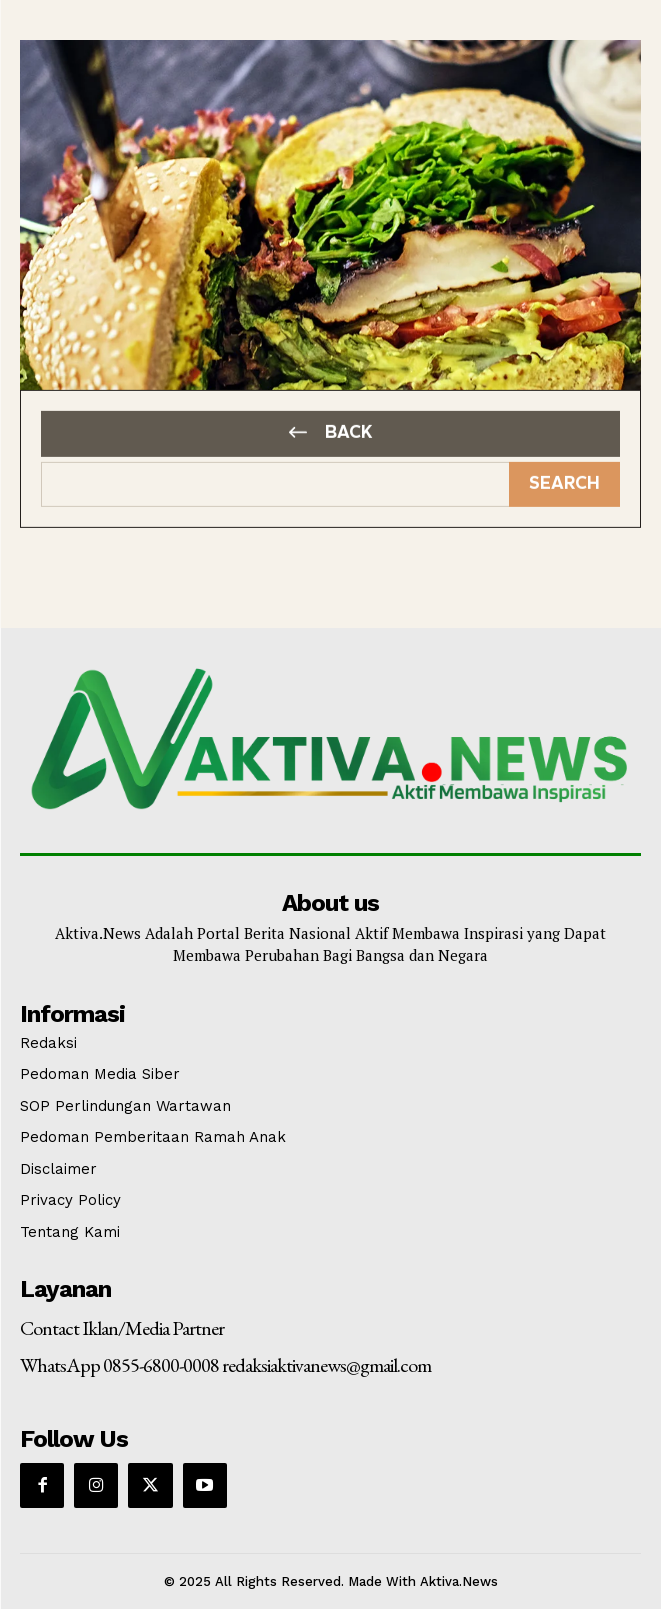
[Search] (564, 479)
